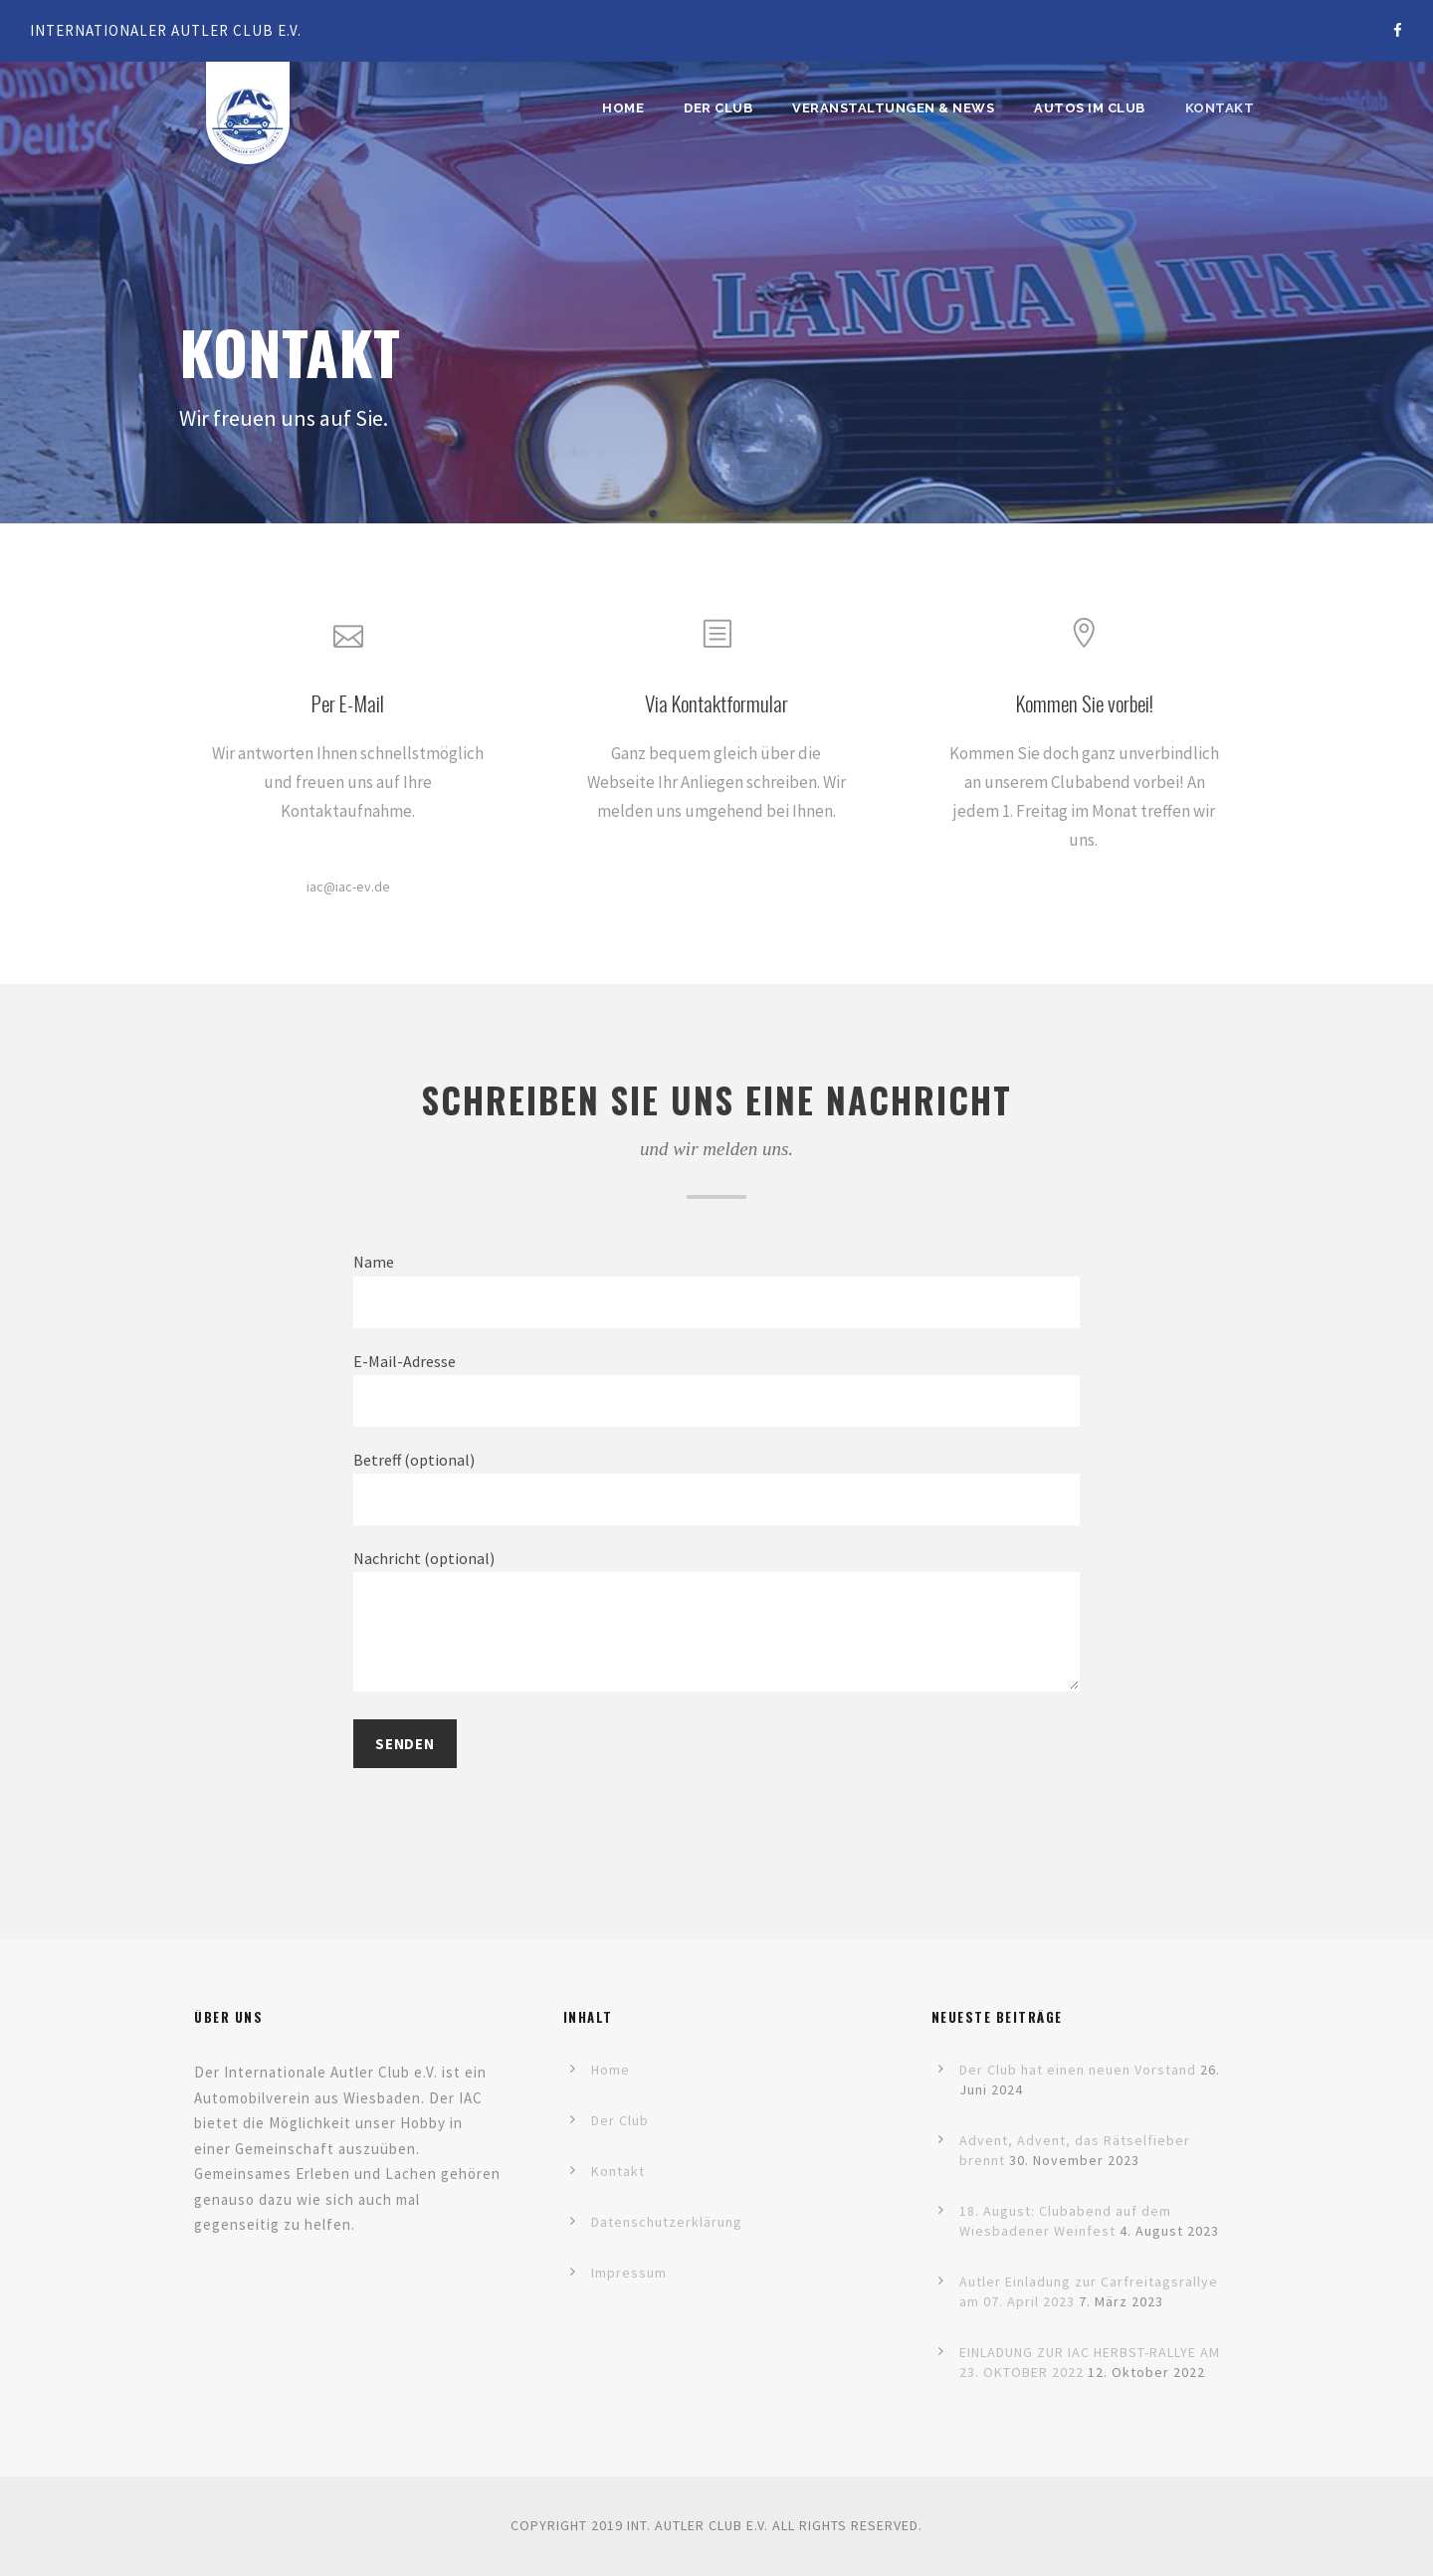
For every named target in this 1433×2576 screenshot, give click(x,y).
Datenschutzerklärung (666, 2222)
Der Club (718, 107)
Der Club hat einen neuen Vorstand (1077, 2070)
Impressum (629, 2272)
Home (623, 107)
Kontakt (1220, 107)
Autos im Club (1089, 107)
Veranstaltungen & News (893, 107)
